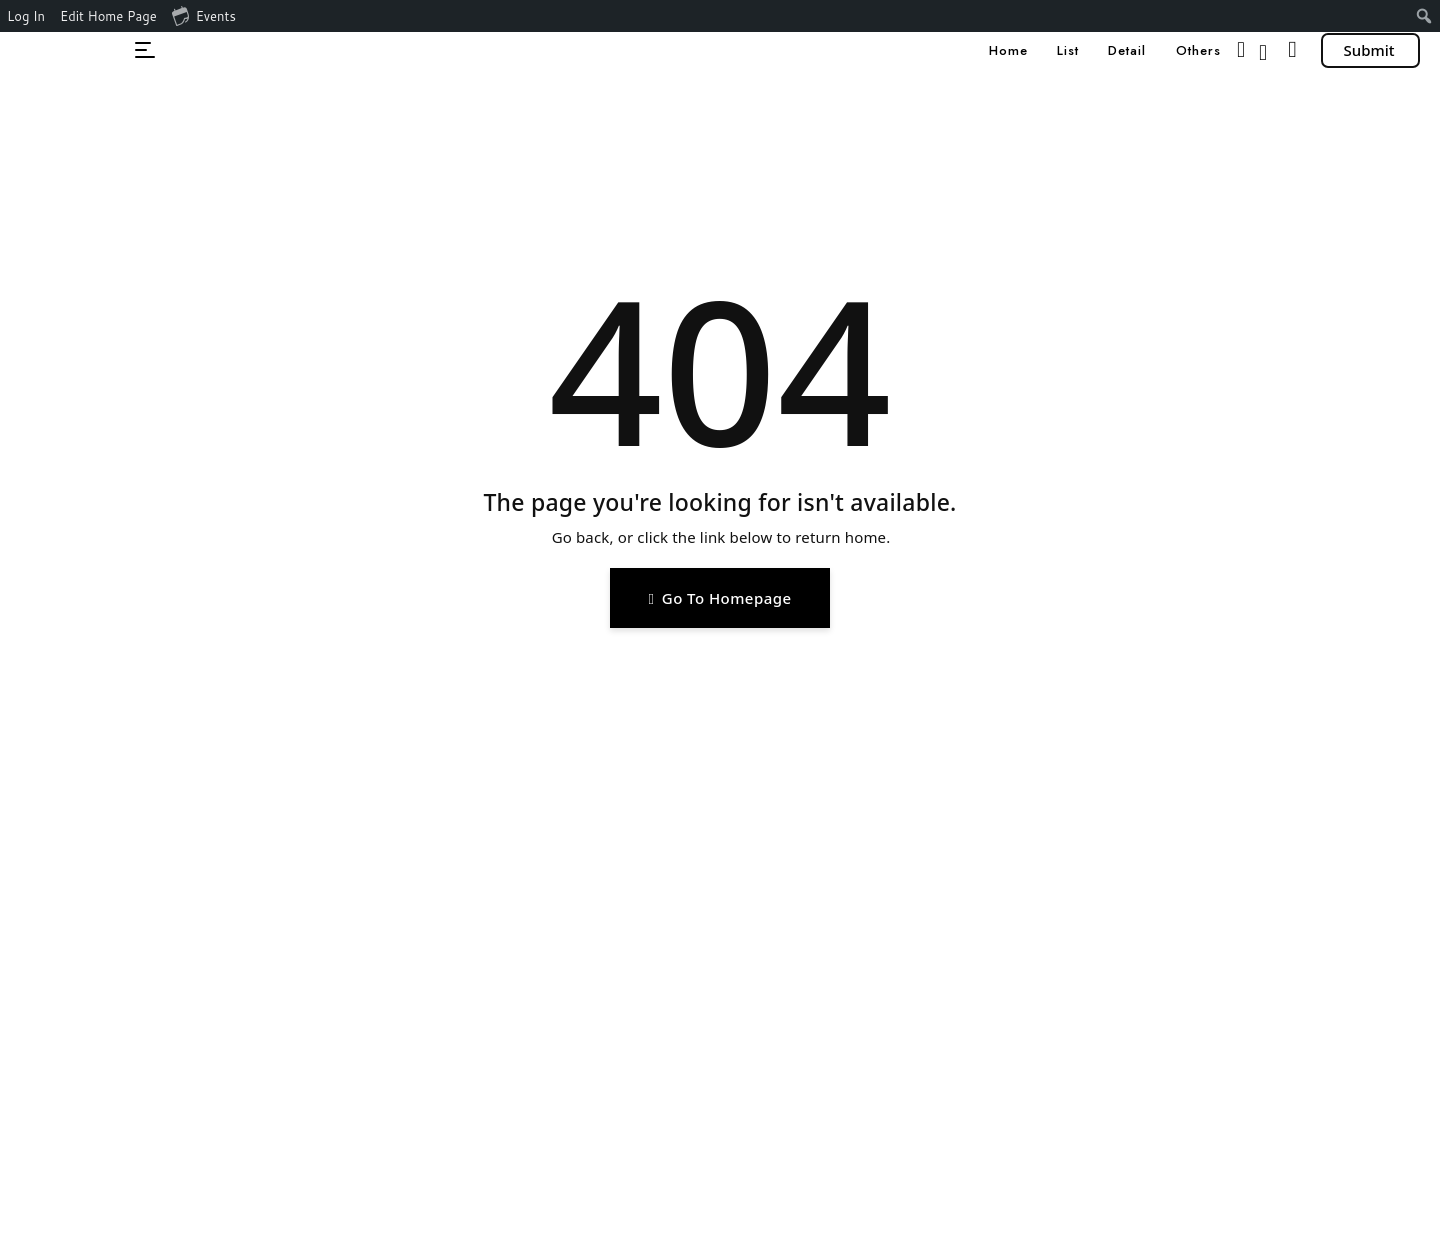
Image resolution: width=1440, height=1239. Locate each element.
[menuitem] (1424, 16)
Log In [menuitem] (26, 16)
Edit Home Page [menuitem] (108, 16)
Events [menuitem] (204, 15)
